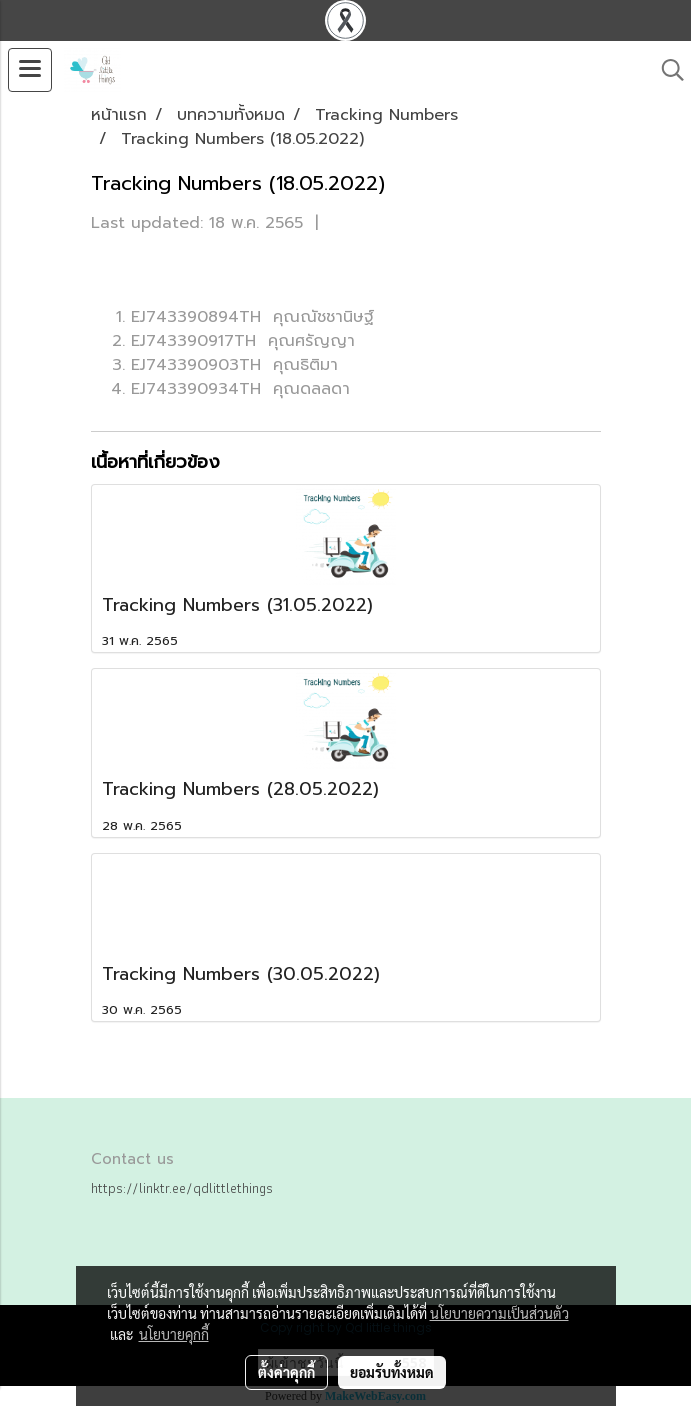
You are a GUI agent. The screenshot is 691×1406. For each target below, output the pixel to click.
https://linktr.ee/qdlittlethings (182, 1188)
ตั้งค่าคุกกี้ (286, 1372)
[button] (666, 70)
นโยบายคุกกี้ (174, 1334)
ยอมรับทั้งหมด (392, 1372)
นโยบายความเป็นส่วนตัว (499, 1313)
